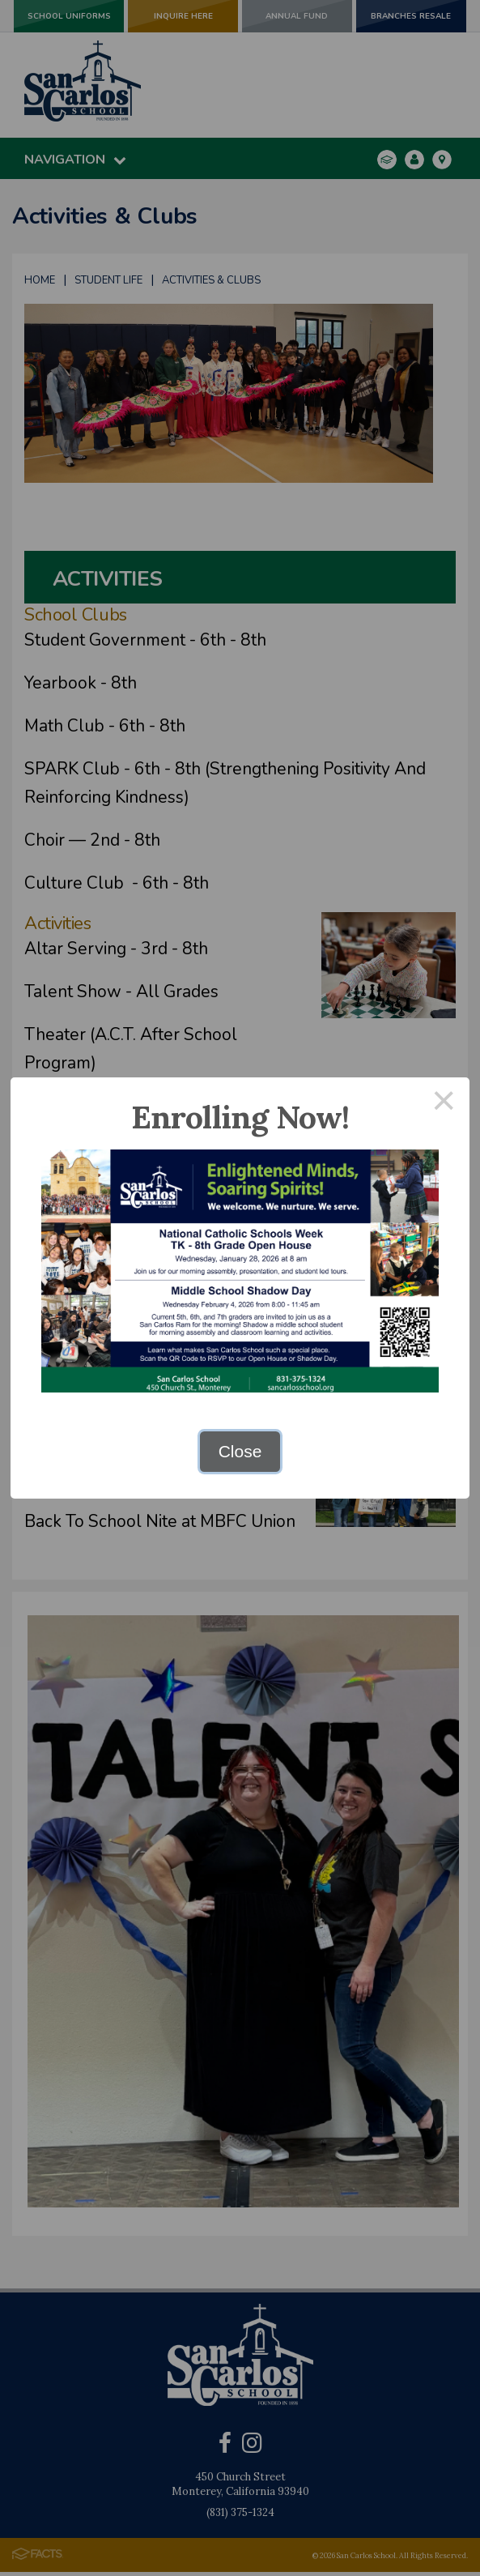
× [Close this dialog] (444, 1102)
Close (240, 1451)
